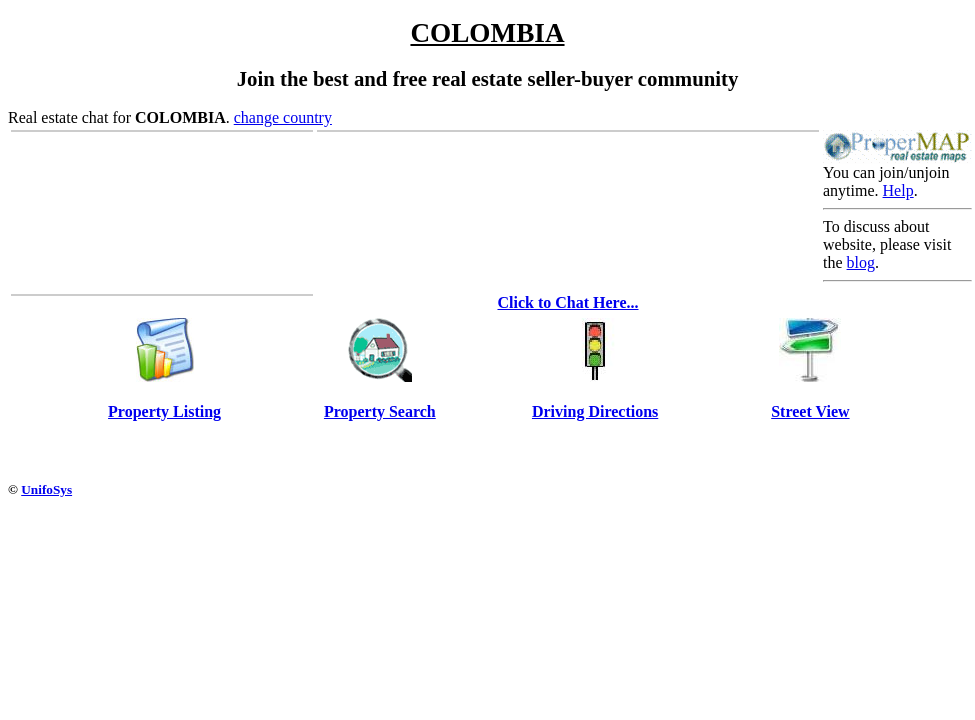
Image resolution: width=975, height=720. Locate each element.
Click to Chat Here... (567, 302)
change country (283, 117)
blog (861, 262)
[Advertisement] (372, 452)
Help (898, 190)
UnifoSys (46, 489)
